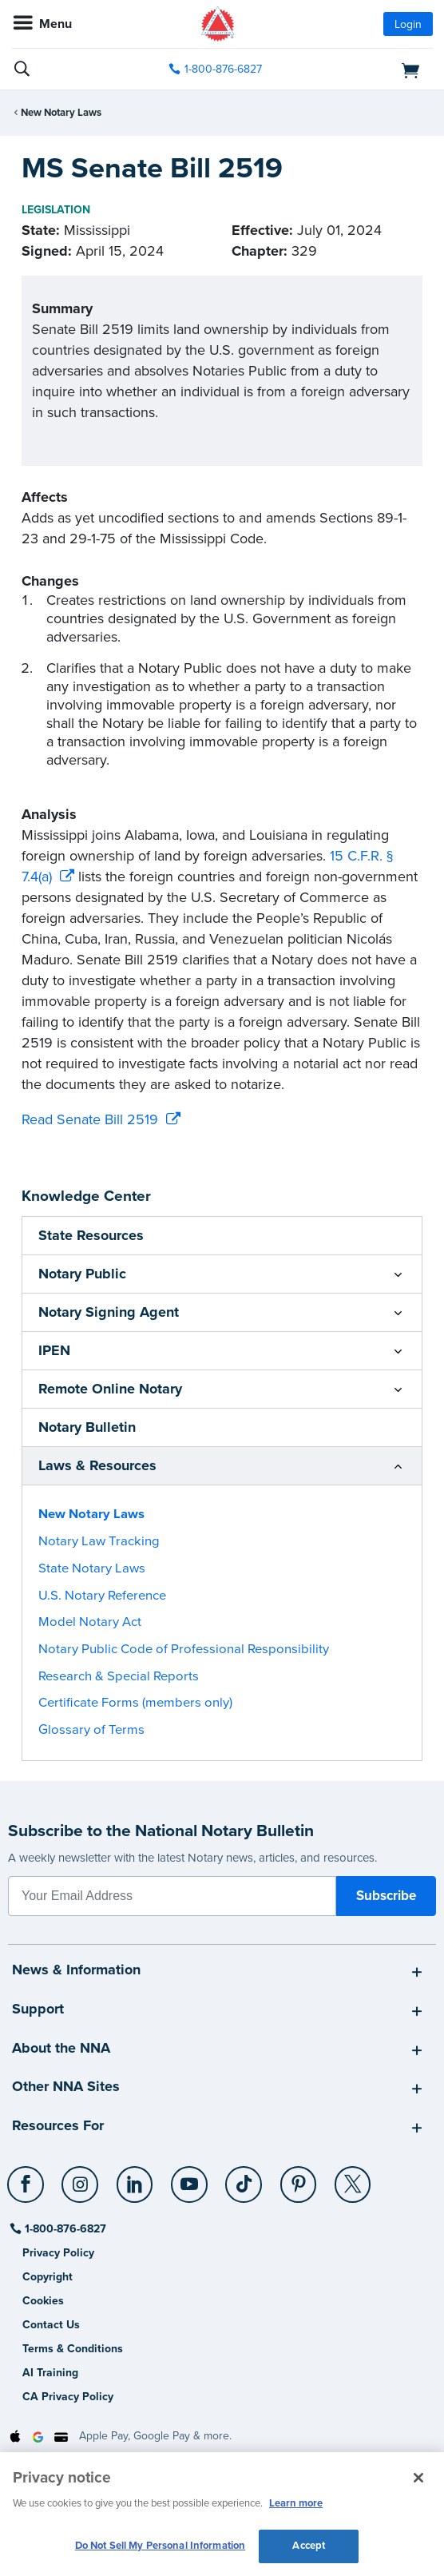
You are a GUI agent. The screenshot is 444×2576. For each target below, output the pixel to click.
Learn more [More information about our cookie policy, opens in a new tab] (296, 2503)
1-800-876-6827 (64, 2229)
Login (408, 24)
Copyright (47, 2277)
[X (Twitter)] (353, 2178)
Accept (308, 2545)
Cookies (43, 2301)
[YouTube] (189, 2178)
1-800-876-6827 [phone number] (223, 69)
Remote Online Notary (110, 1388)
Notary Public (82, 1273)
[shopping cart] (366, 69)
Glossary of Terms (91, 1730)
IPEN (54, 1350)
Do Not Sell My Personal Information (160, 2545)
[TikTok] (245, 2178)
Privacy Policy (58, 2253)
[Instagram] (81, 2178)
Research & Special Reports (118, 1676)
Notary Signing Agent (108, 1312)
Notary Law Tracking (99, 1541)
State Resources (91, 1235)
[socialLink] (28, 2191)
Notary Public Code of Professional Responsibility (183, 1649)
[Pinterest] (299, 2178)
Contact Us (51, 2325)
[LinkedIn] (135, 2178)
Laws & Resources (97, 1465)
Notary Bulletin (87, 1427)
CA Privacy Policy (67, 2396)
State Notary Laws (91, 1568)
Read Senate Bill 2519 (90, 1119)
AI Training (50, 2372)
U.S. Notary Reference (102, 1596)
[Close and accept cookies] (418, 2477)
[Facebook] (27, 2178)
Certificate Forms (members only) (135, 1703)
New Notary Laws (61, 112)
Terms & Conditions (72, 2348)
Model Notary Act (89, 1622)
